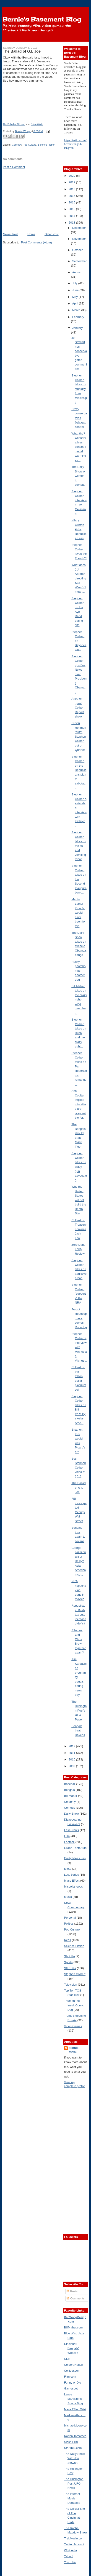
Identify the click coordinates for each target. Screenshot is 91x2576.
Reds (67, 1940)
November (79, 238)
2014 (72, 216)
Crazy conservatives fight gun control (79, 418)
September (79, 261)
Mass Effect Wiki (75, 2409)
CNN (67, 2358)
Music (68, 1897)
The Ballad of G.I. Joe (14, 124)
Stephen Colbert (75, 1974)
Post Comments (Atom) (36, 242)
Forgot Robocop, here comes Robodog (79, 1318)
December (79, 227)
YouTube (70, 2562)
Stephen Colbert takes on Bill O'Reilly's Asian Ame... (78, 1410)
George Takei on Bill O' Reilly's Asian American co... (78, 1561)
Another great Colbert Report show (77, 707)
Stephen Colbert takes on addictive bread (78, 1269)
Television (70, 1984)
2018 (72, 189)
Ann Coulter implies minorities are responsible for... (78, 1104)
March (76, 310)
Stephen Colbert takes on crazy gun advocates (79, 1167)
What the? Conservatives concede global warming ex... (78, 447)
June (75, 290)
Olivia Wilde (37, 124)
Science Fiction (46, 144)
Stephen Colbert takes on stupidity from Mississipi (79, 389)
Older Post (51, 234)
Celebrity (70, 1801)
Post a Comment (14, 167)
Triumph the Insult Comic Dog (74, 2005)
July (75, 283)
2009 (72, 1766)
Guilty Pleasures (75, 1858)
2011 (72, 1753)
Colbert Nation (73, 2364)
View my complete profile (74, 2084)
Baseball (69, 1784)
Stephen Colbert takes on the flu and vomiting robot (78, 846)
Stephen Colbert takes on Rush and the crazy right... (78, 1033)
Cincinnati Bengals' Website (71, 2348)
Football (69, 1842)
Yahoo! (68, 2556)
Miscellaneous (73, 1886)
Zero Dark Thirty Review (78, 1249)
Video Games (73, 2026)
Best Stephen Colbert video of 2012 (78, 1467)
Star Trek (70, 1968)
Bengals (69, 1790)
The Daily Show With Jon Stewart (74, 2458)
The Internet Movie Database (72, 2498)
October (77, 250)
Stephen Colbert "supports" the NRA (78, 1293)
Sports (68, 1962)
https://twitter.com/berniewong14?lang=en (75, 143)
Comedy (16, 144)
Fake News (71, 1830)
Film (67, 1836)
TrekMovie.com (74, 2538)
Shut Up (69, 1956)
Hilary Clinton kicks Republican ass (78, 529)
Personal (70, 1917)
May (75, 297)
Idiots (67, 1868)
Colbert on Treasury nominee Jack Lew (78, 1229)
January (77, 328)
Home (31, 234)
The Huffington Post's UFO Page (79, 1710)
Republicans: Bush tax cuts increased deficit (78, 1614)
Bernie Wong (74, 2050)
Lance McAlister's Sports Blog (73, 2399)
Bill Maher (70, 1795)
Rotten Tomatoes (75, 2436)
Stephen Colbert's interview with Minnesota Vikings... (79, 1347)
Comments (75, 2298)
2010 (72, 1759)
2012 (72, 1746)
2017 (72, 195)
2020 (72, 175)
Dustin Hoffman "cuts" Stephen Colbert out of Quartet (78, 736)
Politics (68, 1923)
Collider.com (72, 2370)
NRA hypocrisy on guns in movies (78, 1590)
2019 (72, 182)
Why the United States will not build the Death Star (78, 1200)
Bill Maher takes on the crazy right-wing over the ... (79, 999)
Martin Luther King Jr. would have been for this (78, 913)
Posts (72, 2291)
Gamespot (71, 2388)
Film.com (70, 2376)
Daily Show (71, 1813)
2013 (72, 222)
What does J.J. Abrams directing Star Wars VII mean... (78, 578)
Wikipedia (70, 2550)
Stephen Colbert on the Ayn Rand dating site (77, 612)
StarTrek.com (73, 2448)
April (75, 303)
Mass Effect (72, 1880)
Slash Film (71, 2442)
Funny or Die (72, 2382)
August (76, 272)
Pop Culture (29, 144)
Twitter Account (74, 2544)
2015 (72, 209)
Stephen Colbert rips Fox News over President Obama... (78, 674)
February (78, 317)
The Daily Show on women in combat (78, 475)
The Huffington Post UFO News (73, 2483)
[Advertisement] (37, 200)
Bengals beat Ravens (78, 1730)
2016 (72, 202)
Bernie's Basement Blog (42, 19)
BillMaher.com (73, 2327)
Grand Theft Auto (75, 1848)
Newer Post (10, 234)
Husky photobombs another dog (78, 970)
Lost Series (71, 1874)
